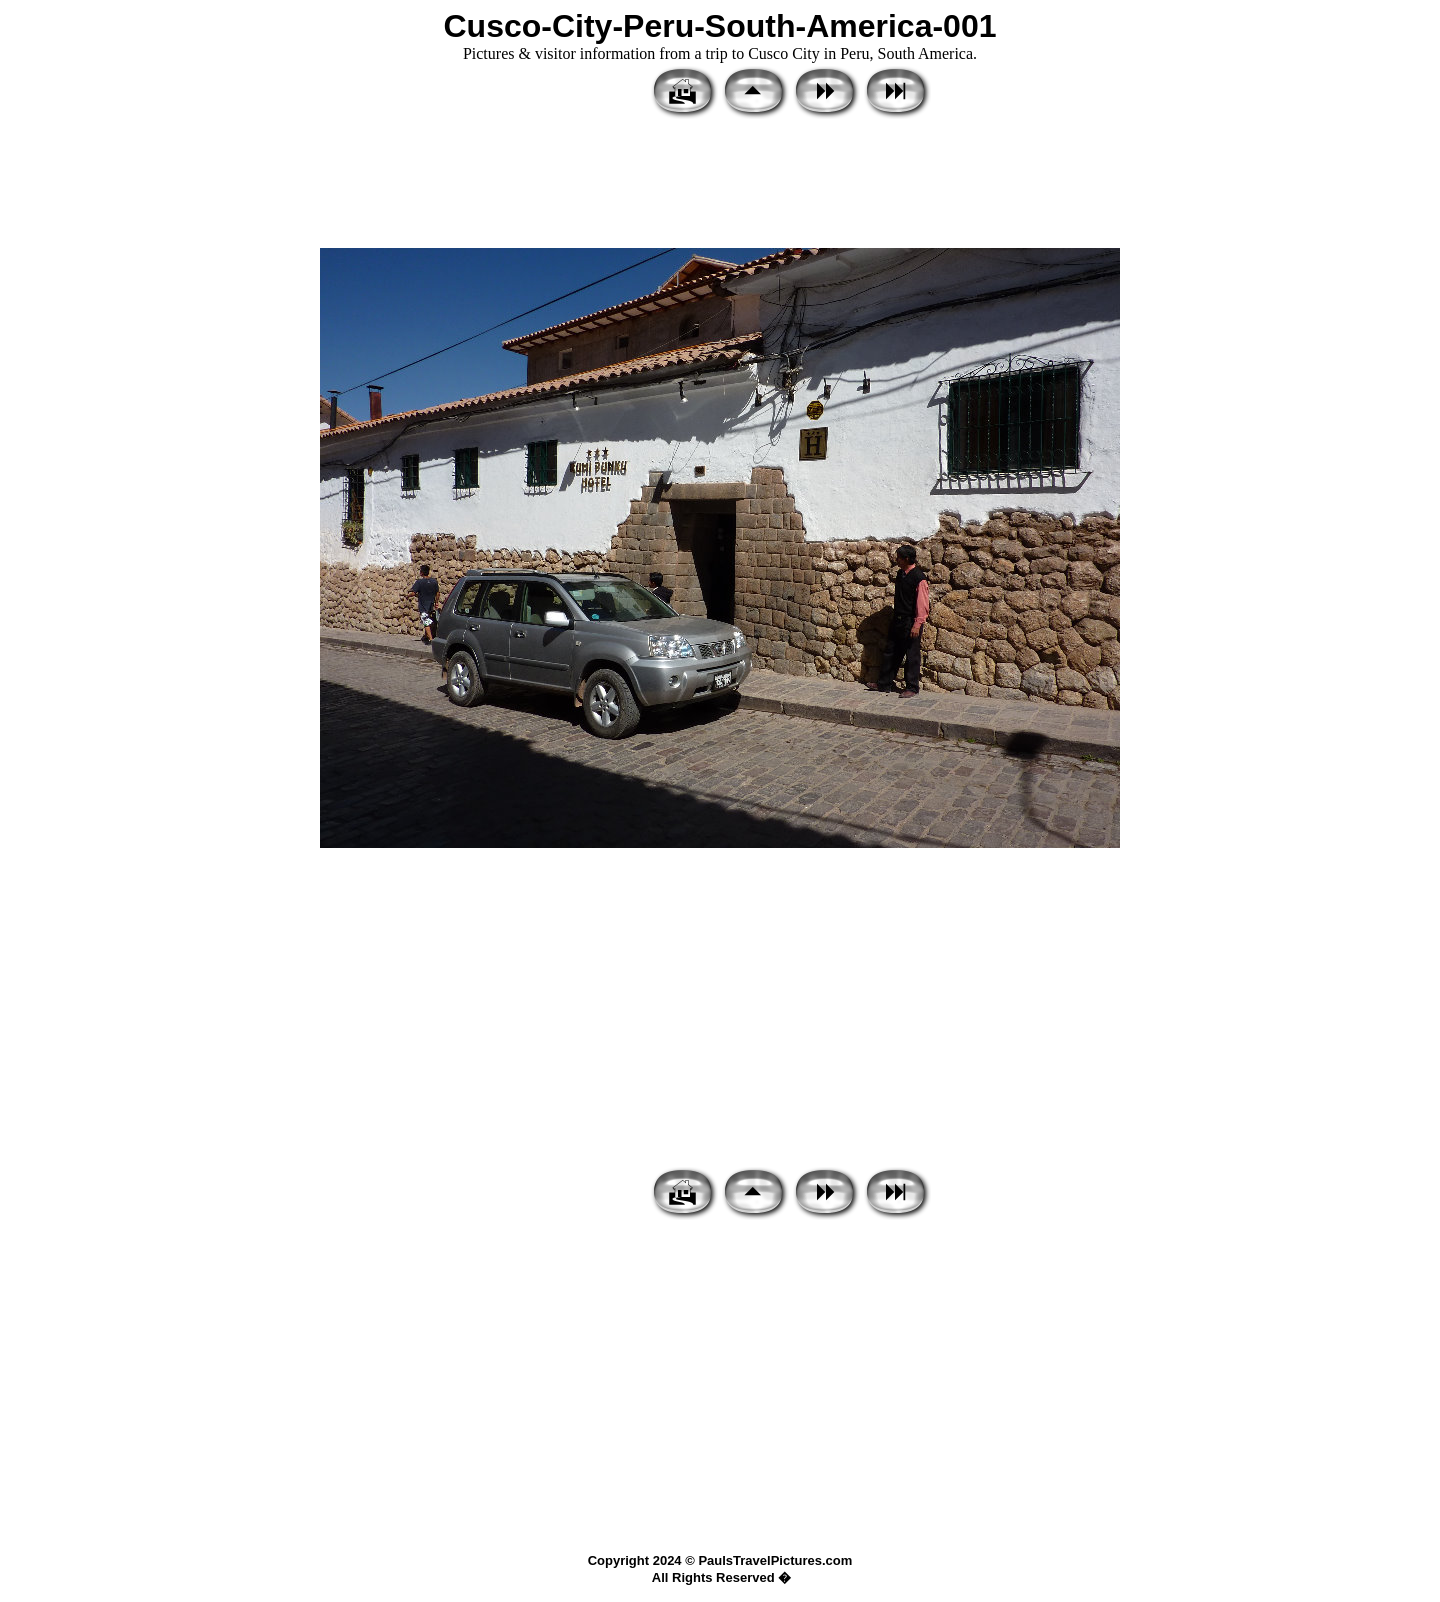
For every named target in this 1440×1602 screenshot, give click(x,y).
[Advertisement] (720, 185)
